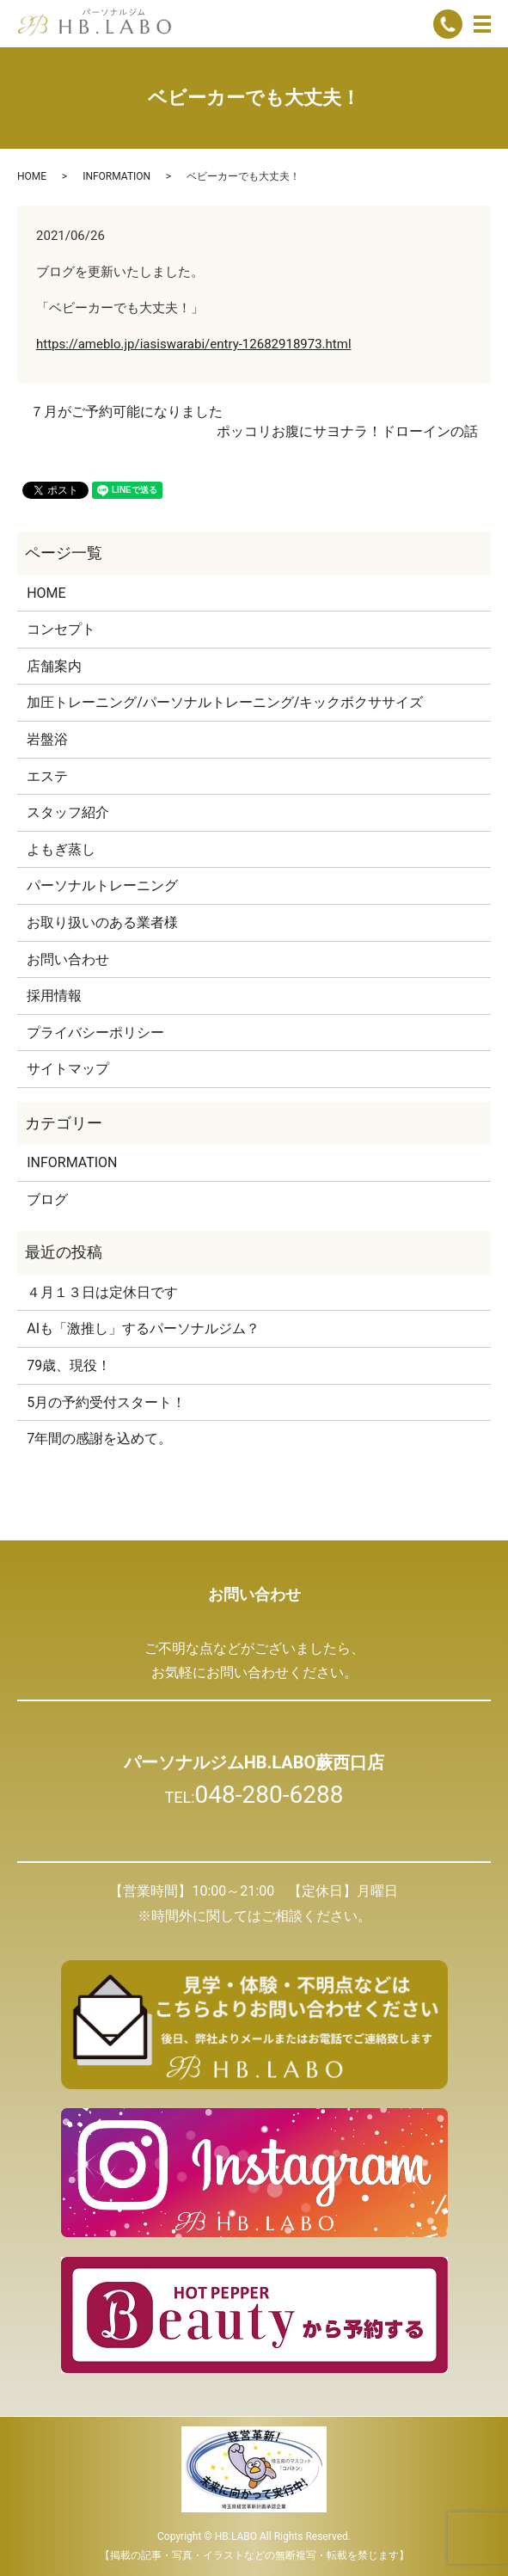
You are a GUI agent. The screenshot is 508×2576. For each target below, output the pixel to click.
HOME (31, 176)
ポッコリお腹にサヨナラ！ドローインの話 (347, 431)
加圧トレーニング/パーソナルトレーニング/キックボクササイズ (225, 702)
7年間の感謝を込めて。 (99, 1438)
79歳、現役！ (69, 1365)
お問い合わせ (68, 959)
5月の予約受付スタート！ (106, 1402)
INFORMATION (116, 176)
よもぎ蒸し (61, 849)
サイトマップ (68, 1069)
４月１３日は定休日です (102, 1292)
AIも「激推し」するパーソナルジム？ (143, 1328)
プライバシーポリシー (95, 1032)
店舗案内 (54, 666)
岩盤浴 (47, 739)
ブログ (47, 1199)
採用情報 (54, 995)
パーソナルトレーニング (102, 885)
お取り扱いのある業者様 (102, 922)
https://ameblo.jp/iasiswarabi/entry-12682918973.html (194, 344)
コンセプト (61, 629)
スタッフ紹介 (68, 812)
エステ (47, 776)
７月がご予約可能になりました (126, 411)
